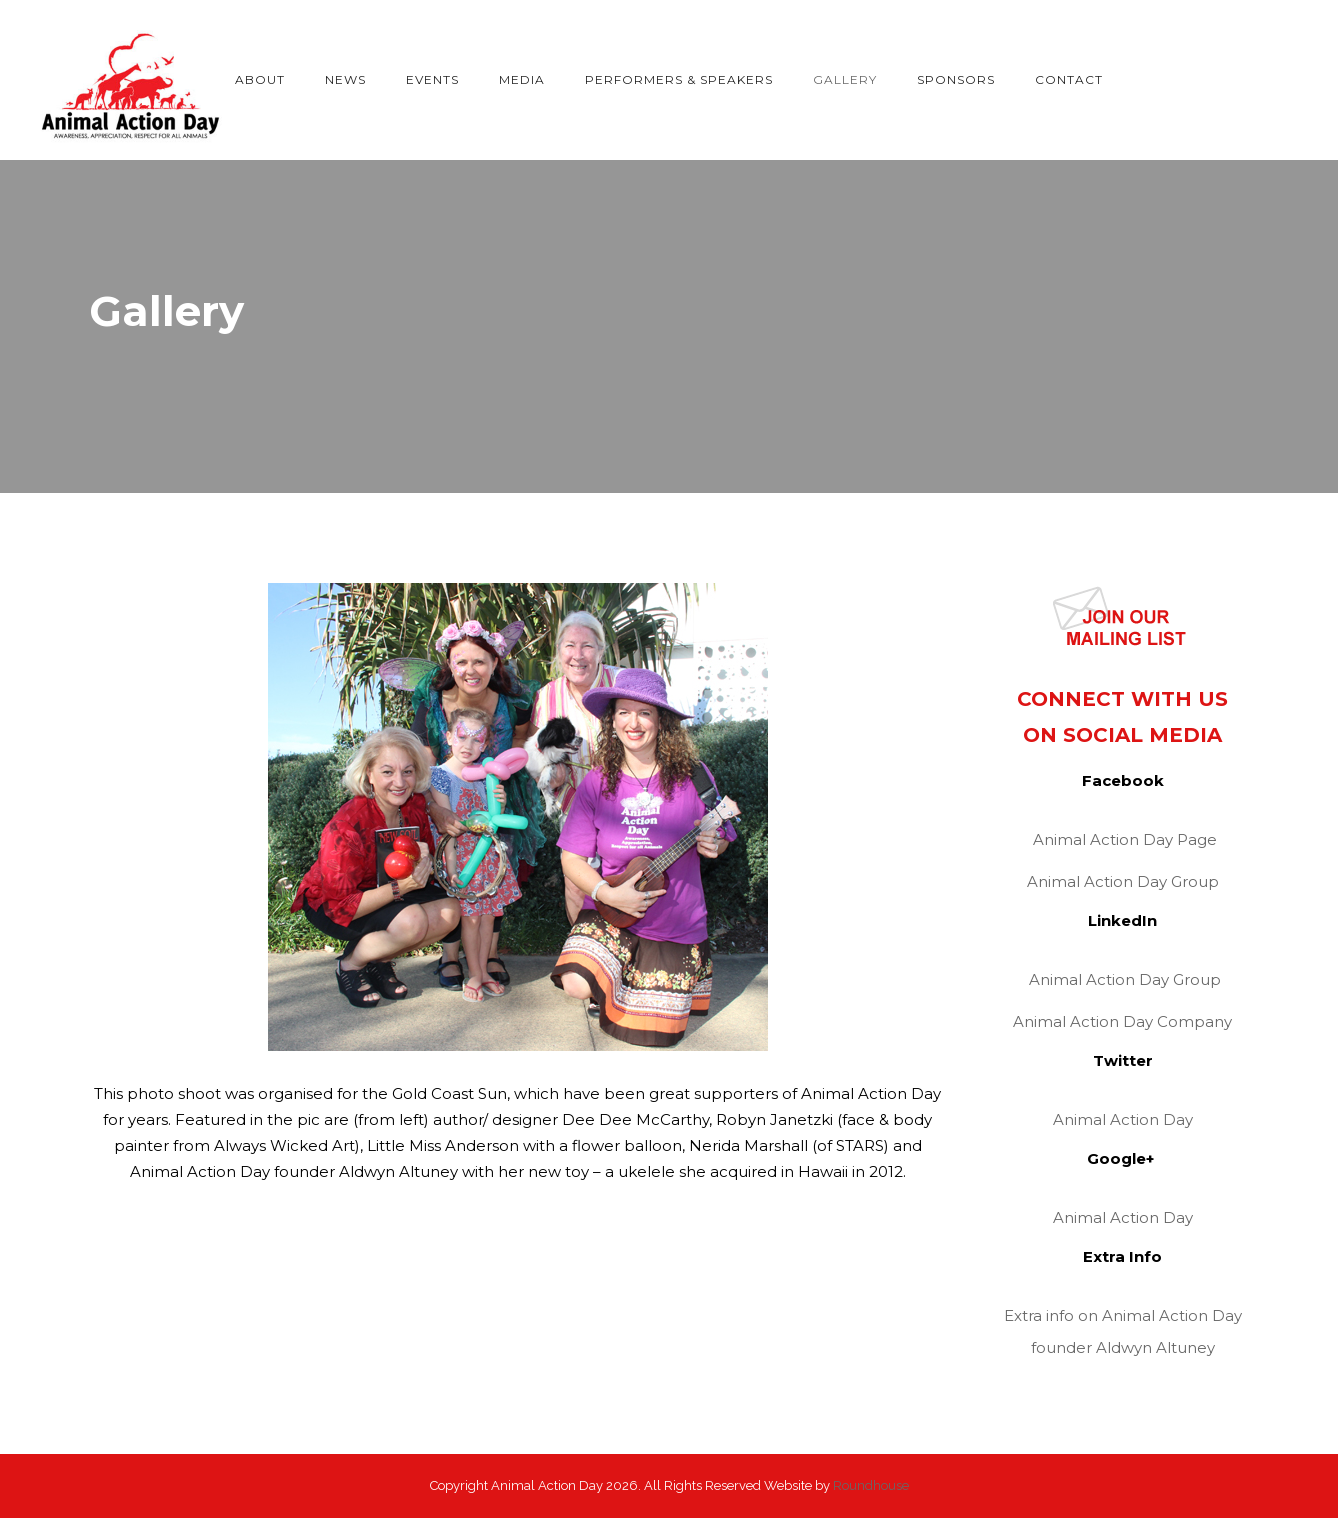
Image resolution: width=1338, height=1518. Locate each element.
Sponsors (956, 79)
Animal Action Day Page (1125, 839)
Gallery (845, 79)
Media (522, 79)
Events (432, 79)
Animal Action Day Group (1123, 881)
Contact (1069, 79)
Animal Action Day (1123, 1119)
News (345, 79)
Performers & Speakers (679, 79)
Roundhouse (871, 1485)
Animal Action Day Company (1122, 1021)
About (260, 79)
